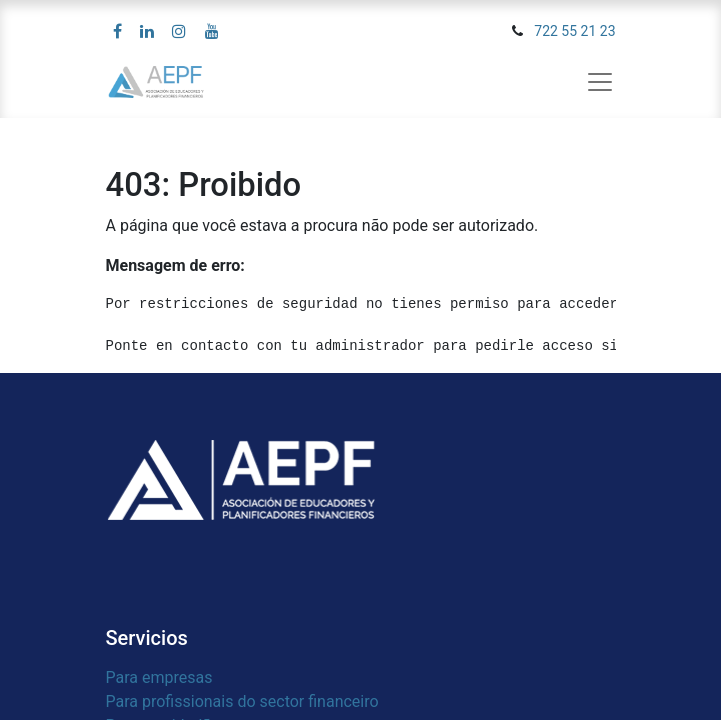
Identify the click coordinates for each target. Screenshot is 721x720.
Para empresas (159, 677)
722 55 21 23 (574, 31)
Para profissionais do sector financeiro (242, 701)
